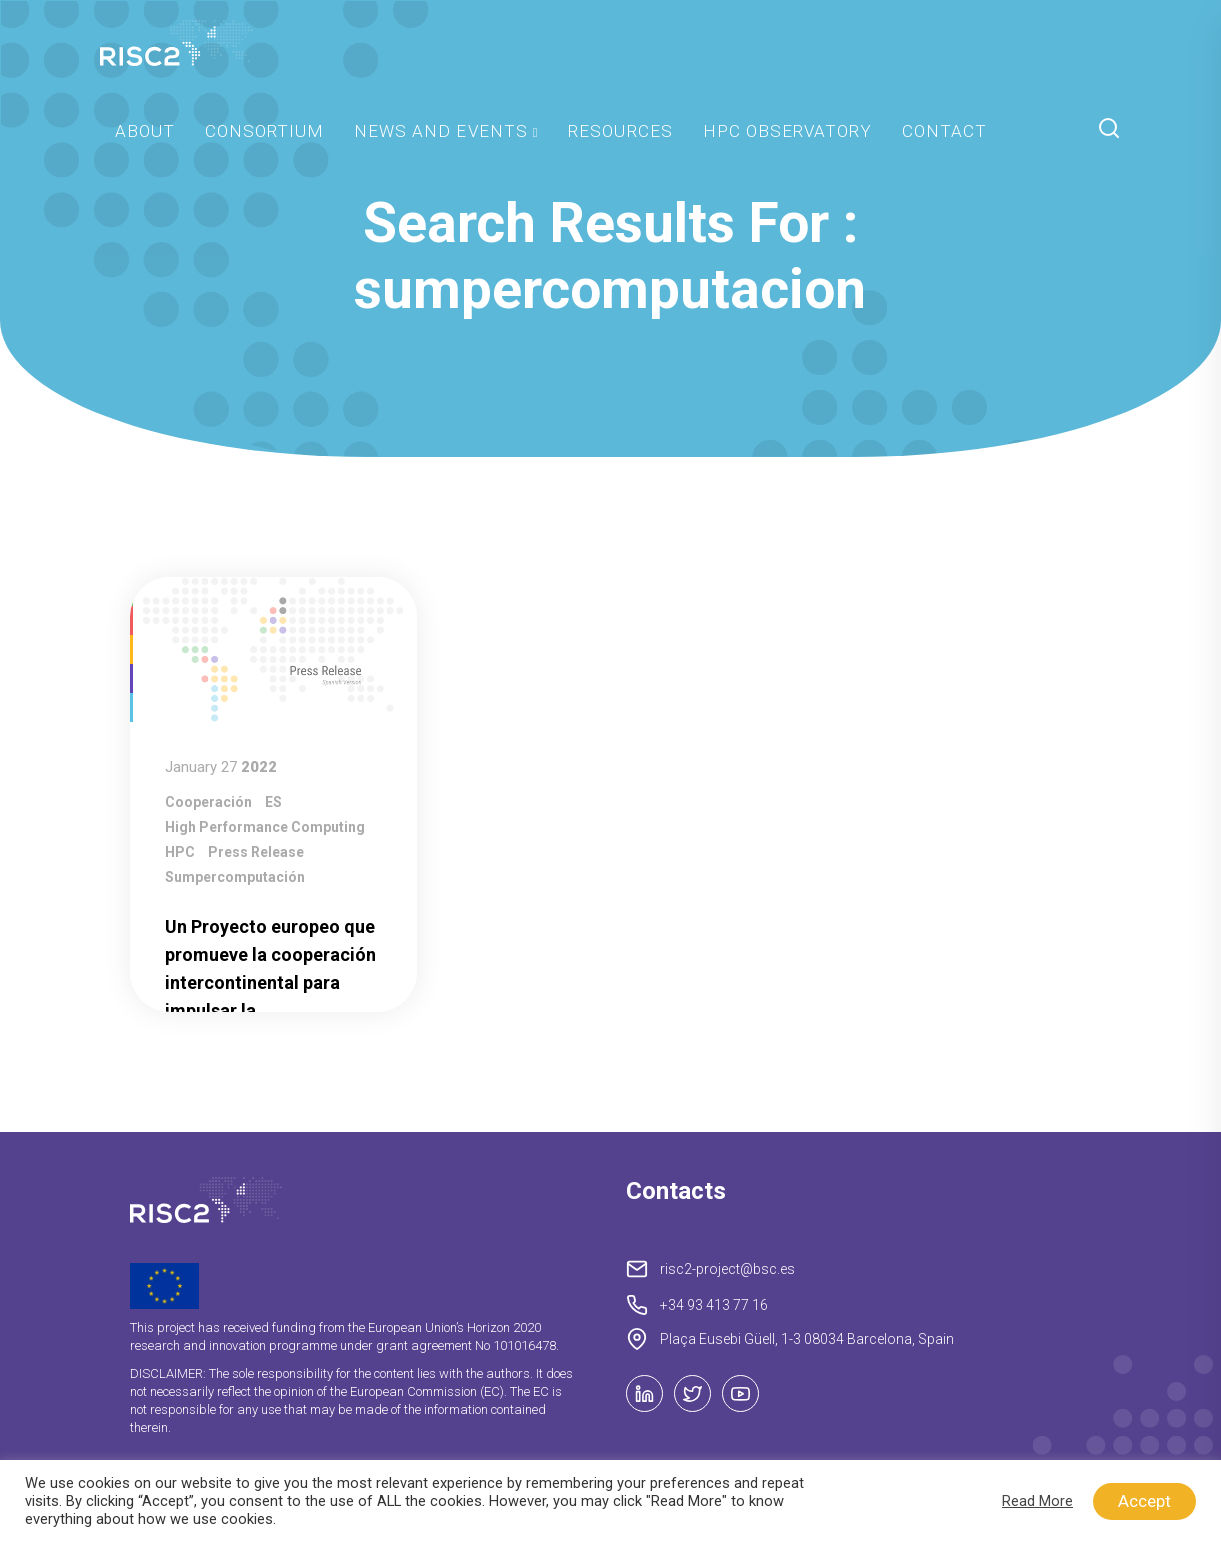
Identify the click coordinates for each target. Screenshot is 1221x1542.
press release (256, 852)
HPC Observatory (787, 131)
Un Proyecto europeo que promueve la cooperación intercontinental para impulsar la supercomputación (270, 982)
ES (273, 802)
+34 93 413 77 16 (714, 1305)
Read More (1037, 1501)
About (145, 131)
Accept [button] (1144, 1501)
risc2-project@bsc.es (727, 1269)
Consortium (264, 131)
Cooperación (208, 802)
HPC (180, 852)
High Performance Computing (265, 827)
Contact (944, 131)
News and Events (440, 131)
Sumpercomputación (235, 877)
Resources (620, 131)
